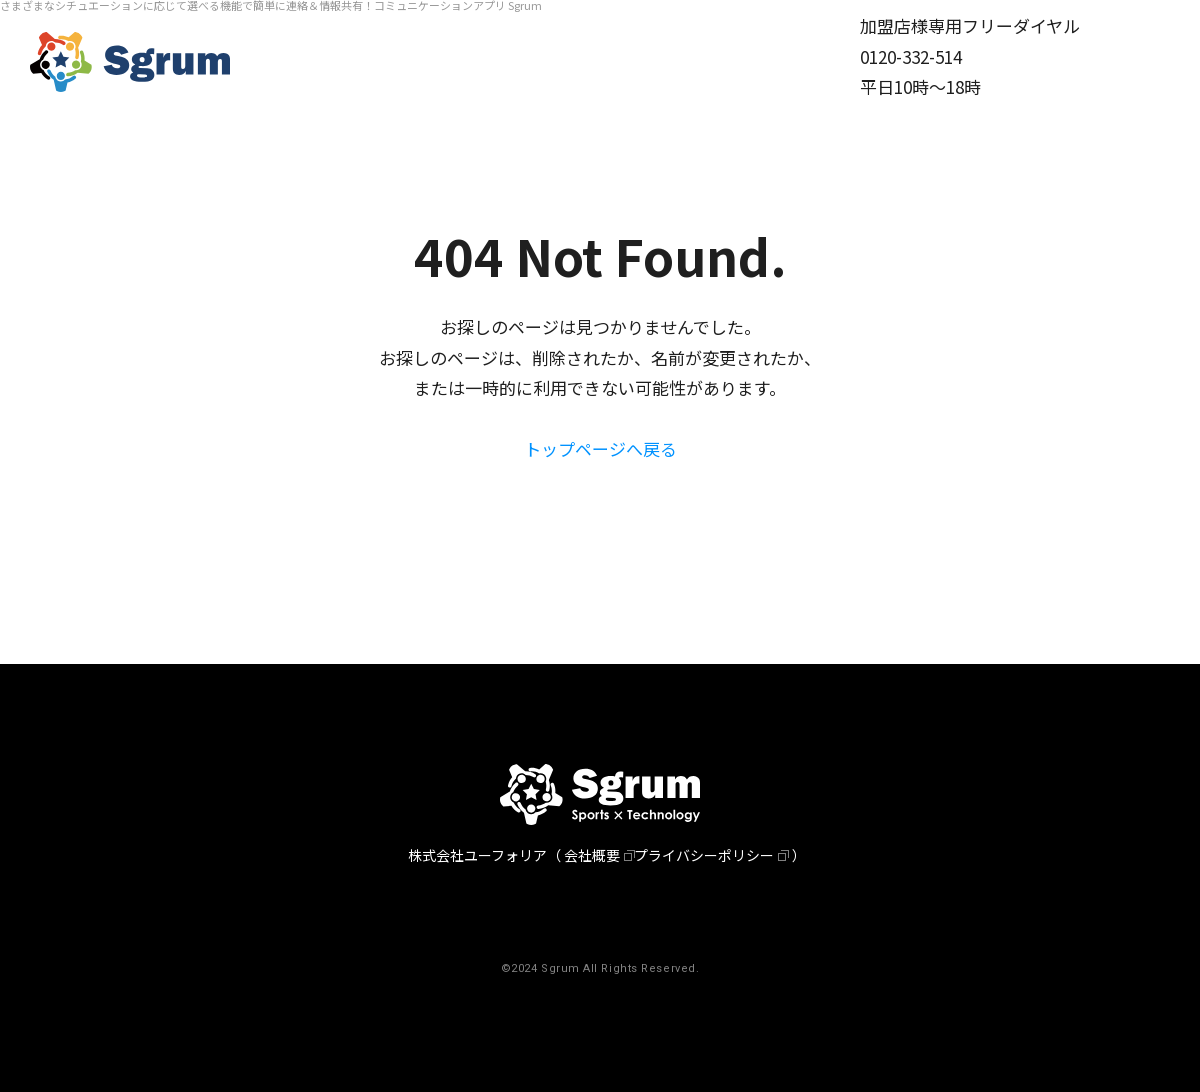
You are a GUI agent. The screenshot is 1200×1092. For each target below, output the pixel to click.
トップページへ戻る (600, 448)
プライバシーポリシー (704, 855)
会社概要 (592, 855)
